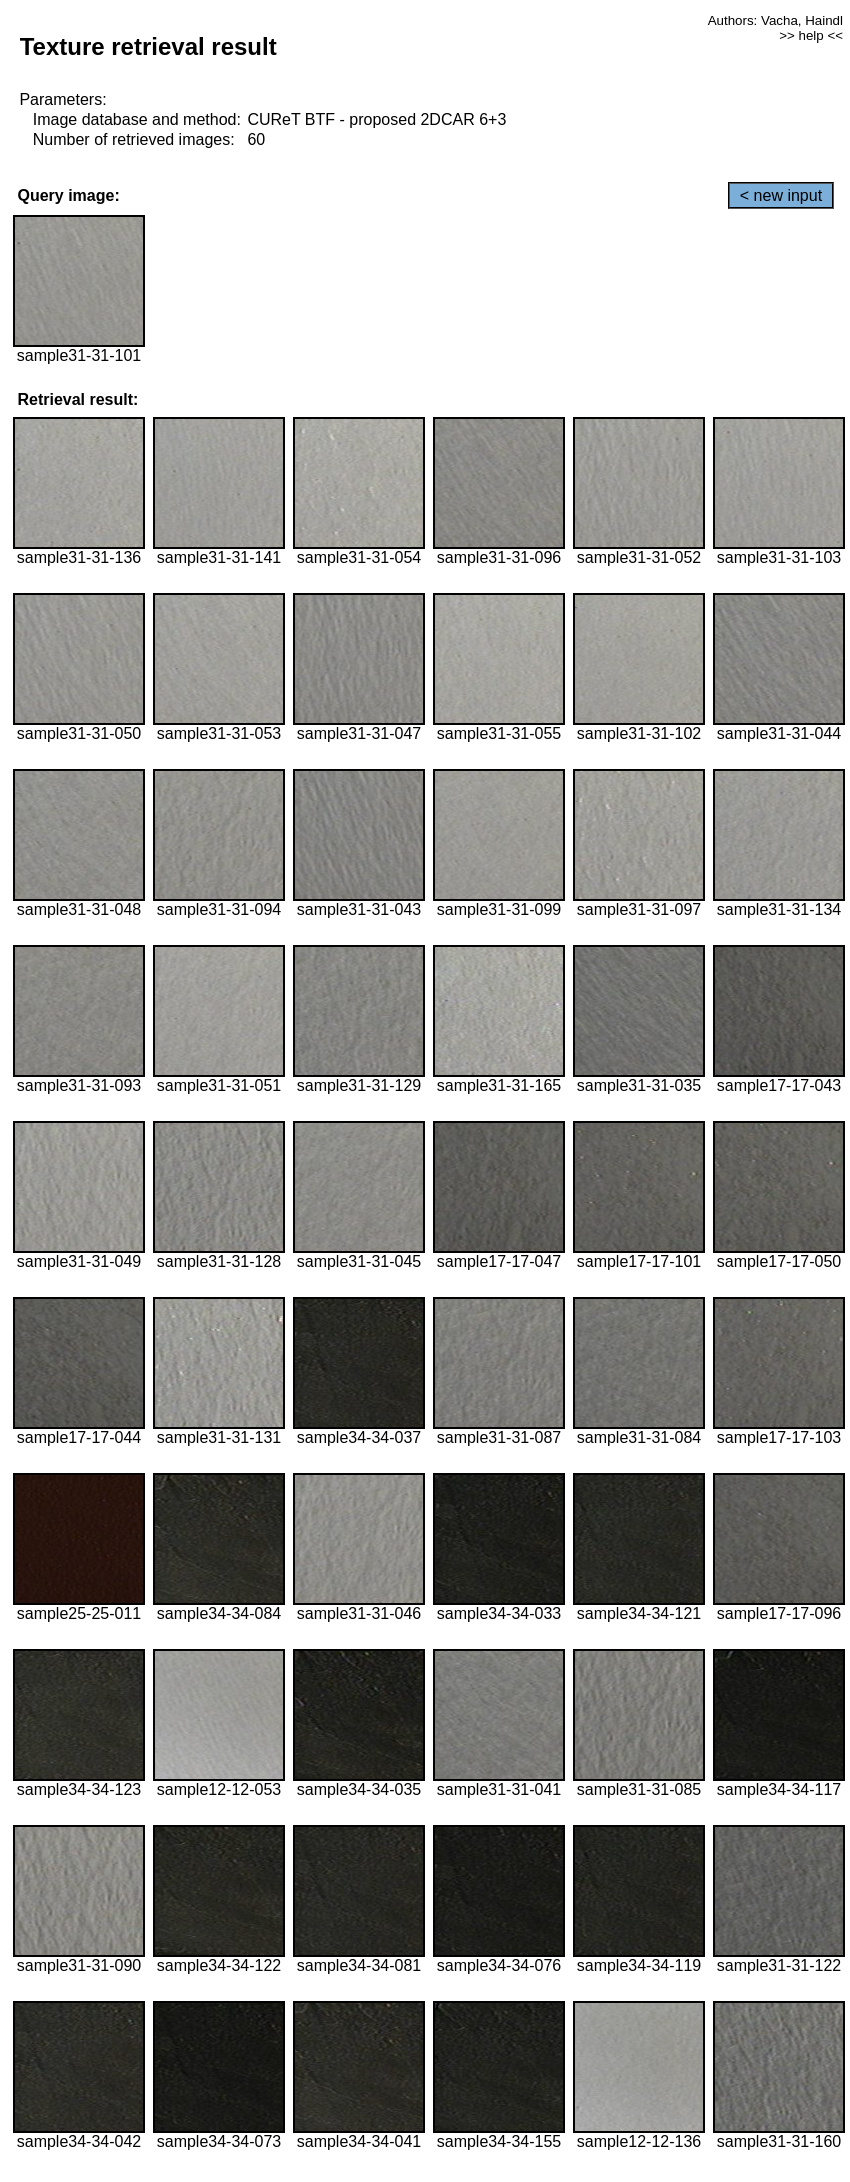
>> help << (811, 35)
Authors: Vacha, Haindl (775, 20)
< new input (781, 195)
